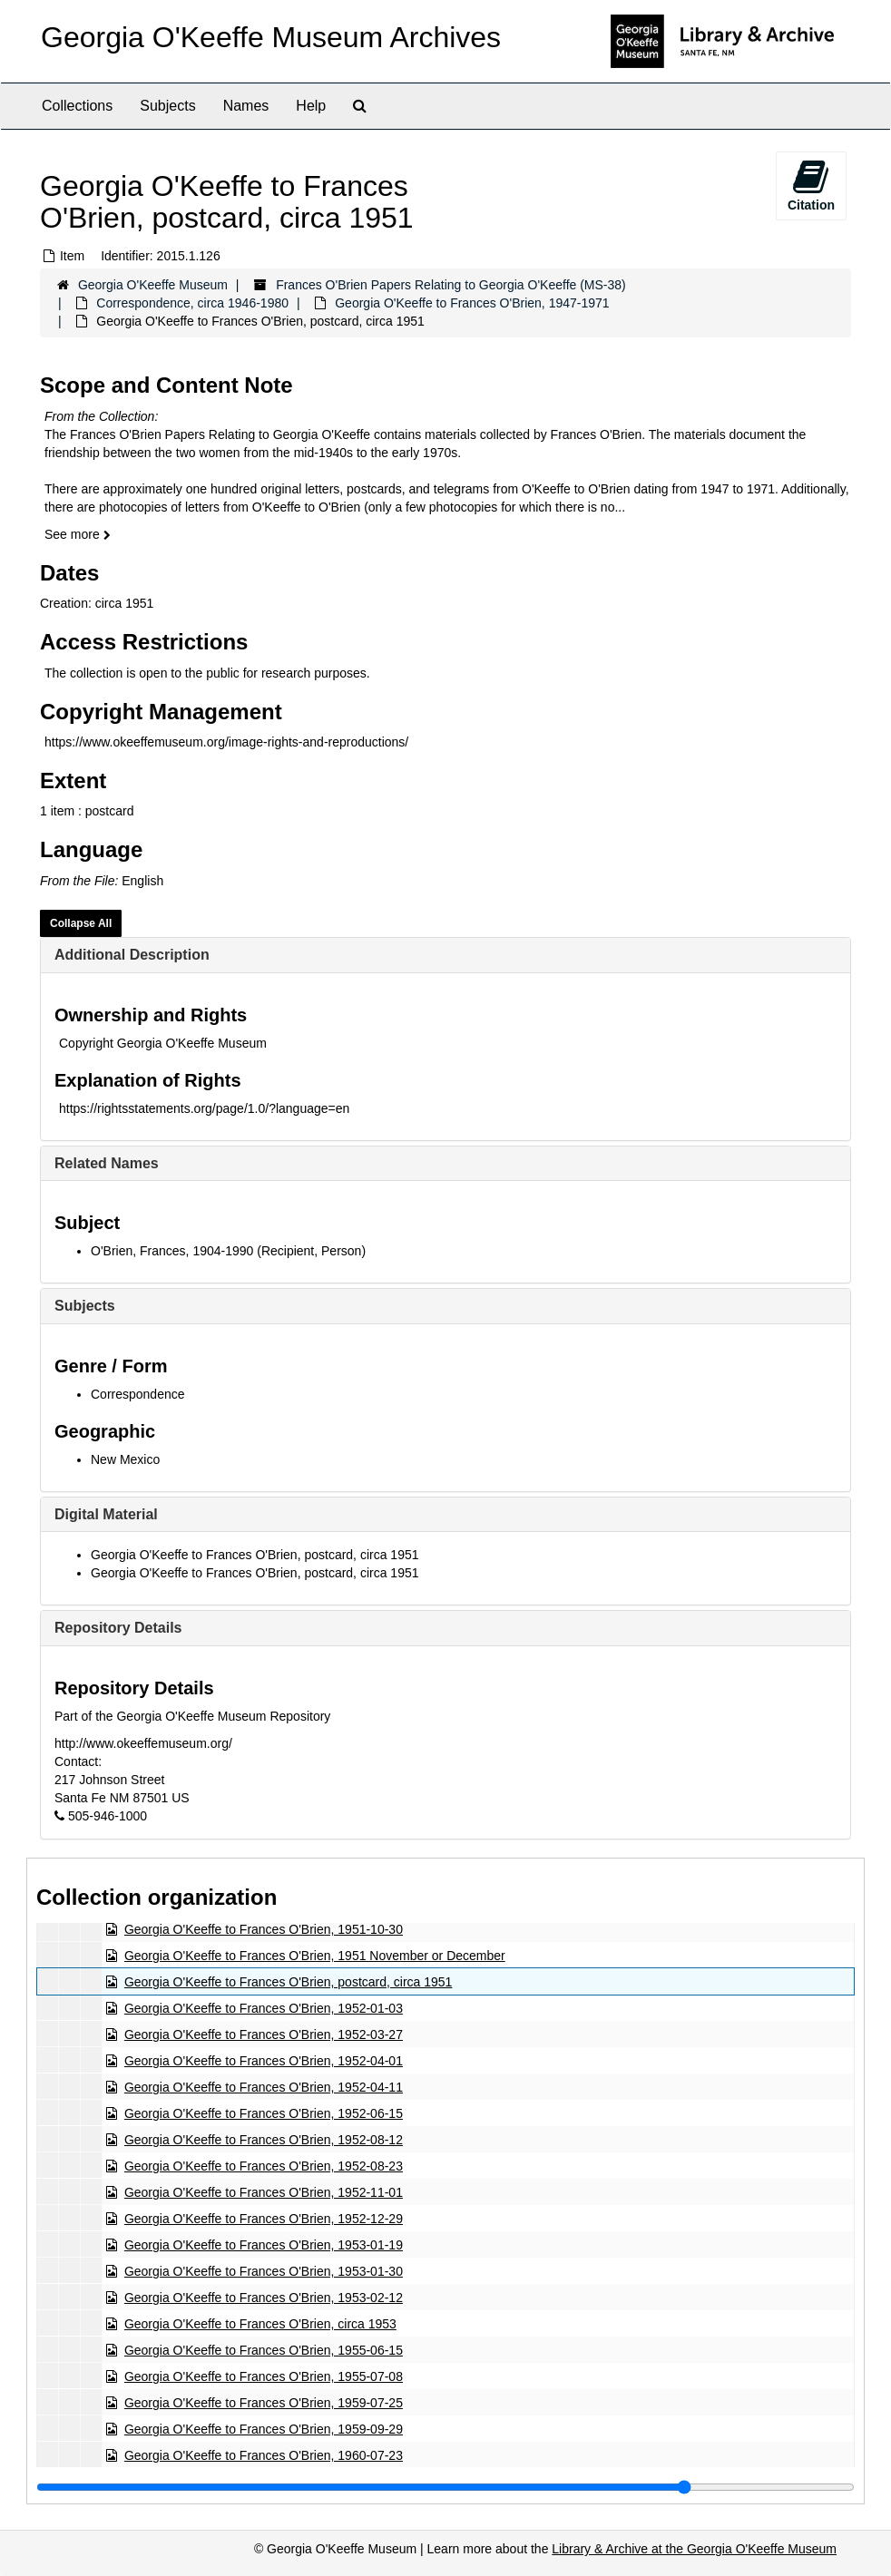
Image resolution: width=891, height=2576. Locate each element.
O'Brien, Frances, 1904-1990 (172, 1251)
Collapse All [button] (81, 923)
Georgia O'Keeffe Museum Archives (271, 37)
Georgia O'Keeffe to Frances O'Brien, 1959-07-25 (263, 2402)
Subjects (167, 105)
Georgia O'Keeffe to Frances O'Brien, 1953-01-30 (263, 2271)
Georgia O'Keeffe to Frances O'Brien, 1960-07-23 (263, 2455)
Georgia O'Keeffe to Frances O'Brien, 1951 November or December (314, 1955)
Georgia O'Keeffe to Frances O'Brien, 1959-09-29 (263, 2429)
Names (246, 105)
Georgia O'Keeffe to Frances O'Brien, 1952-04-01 (263, 2061)
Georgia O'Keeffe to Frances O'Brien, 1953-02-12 (263, 2297)
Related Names (106, 1163)
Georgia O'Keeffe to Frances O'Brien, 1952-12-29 (263, 2218)
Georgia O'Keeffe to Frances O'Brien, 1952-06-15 (263, 2113)
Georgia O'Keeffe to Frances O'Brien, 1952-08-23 (263, 2166)
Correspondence (138, 1394)
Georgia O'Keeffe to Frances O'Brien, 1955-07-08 (263, 2376)
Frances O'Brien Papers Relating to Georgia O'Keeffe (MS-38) (451, 285)
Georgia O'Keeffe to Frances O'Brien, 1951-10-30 (263, 1929)
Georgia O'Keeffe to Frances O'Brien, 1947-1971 (472, 303)
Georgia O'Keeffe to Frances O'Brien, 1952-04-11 (263, 2087)
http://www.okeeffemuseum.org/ (143, 1743)
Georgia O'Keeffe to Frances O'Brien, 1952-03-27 (263, 2034)
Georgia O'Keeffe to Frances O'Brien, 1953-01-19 (263, 2245)
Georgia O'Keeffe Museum (153, 285)
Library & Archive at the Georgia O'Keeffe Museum (694, 2549)
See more (77, 534)
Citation (811, 185)
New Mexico (125, 1459)
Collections (77, 105)
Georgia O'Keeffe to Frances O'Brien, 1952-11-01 (263, 2192)
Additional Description (132, 954)
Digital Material (106, 1514)
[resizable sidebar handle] (445, 2487)
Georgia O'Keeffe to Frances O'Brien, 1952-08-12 (263, 2139)
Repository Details (117, 1627)
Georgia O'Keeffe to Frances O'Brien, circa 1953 (260, 2324)
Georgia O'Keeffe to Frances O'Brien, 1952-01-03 (263, 2008)
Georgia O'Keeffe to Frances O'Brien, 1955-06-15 (263, 2350)
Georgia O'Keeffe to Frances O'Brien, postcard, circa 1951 (255, 1554)
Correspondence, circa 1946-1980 (192, 303)
